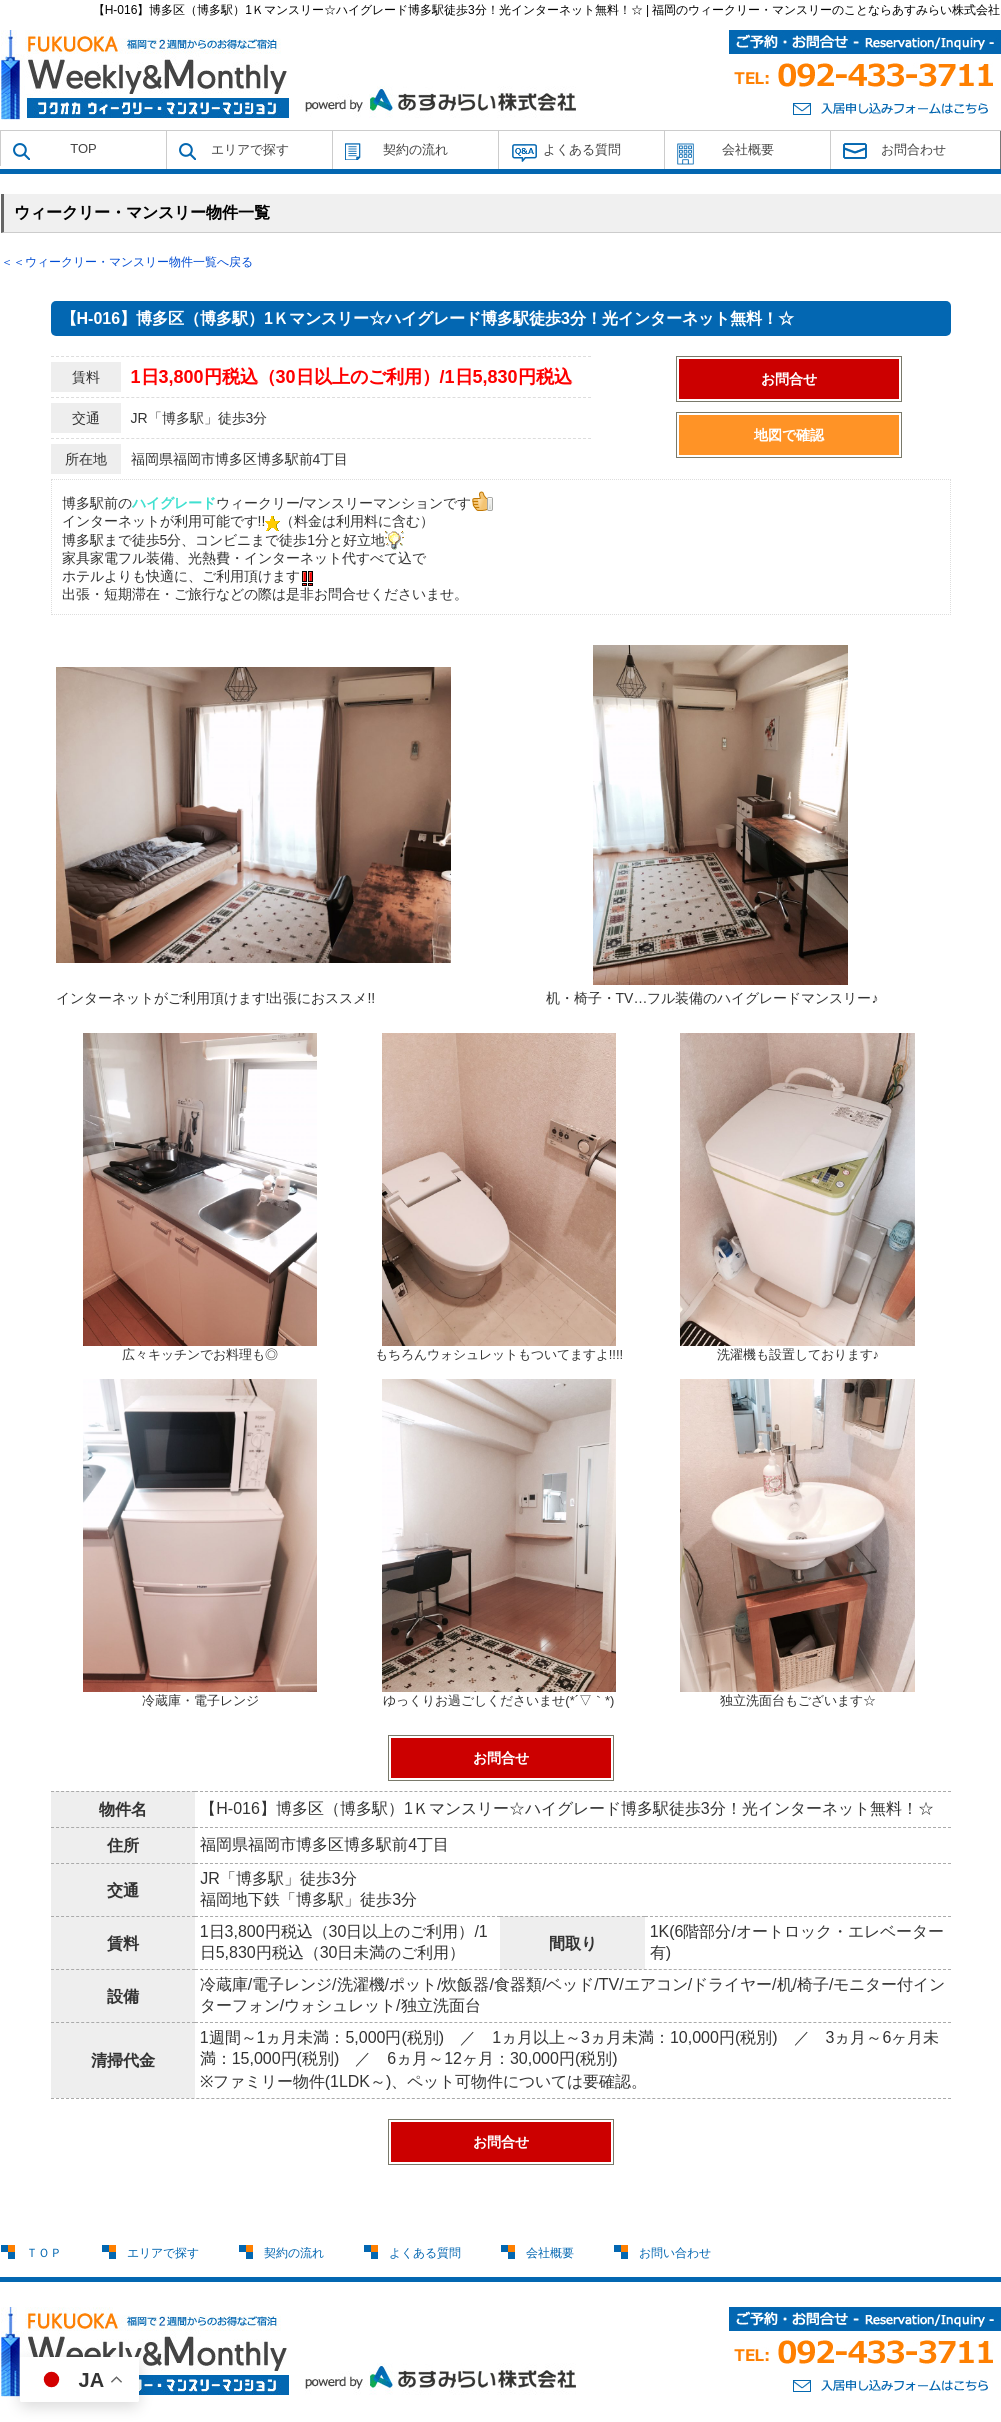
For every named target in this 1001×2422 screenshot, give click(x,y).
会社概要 (748, 149)
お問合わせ (913, 149)
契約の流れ (415, 149)
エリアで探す (250, 149)
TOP (83, 148)
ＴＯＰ (44, 2253)
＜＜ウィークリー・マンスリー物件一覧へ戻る (127, 262)
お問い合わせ (675, 2253)
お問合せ (789, 379)
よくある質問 (582, 149)
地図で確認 (789, 435)
